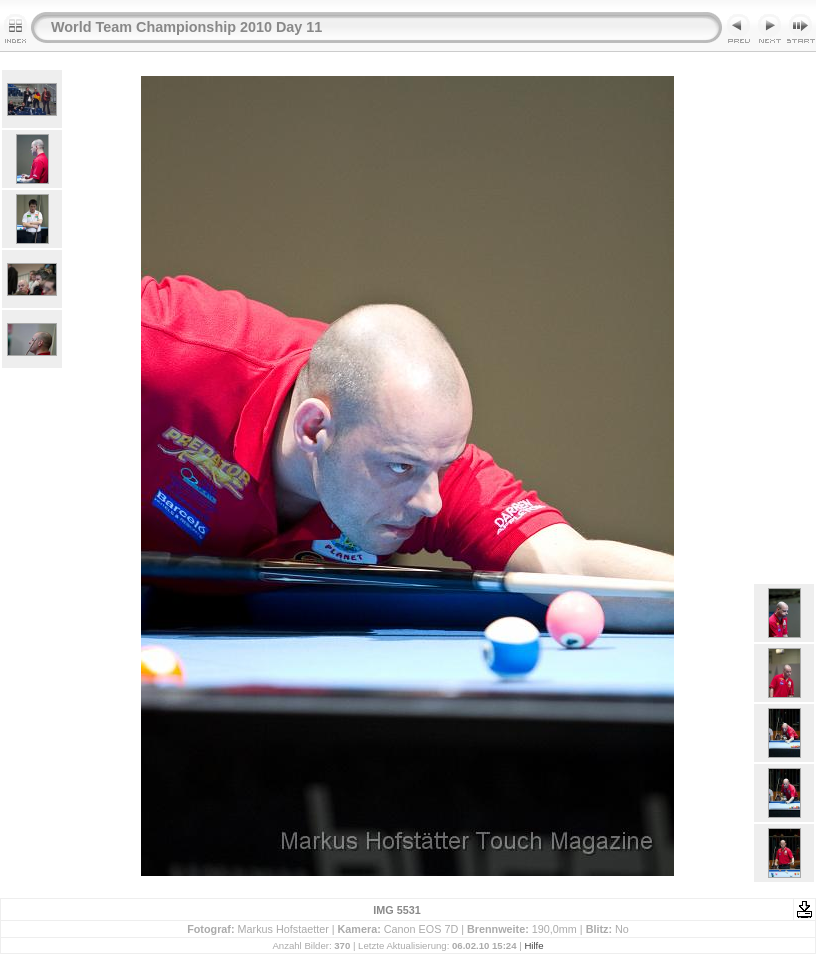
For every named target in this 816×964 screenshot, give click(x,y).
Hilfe (533, 945)
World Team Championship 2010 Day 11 (186, 27)
